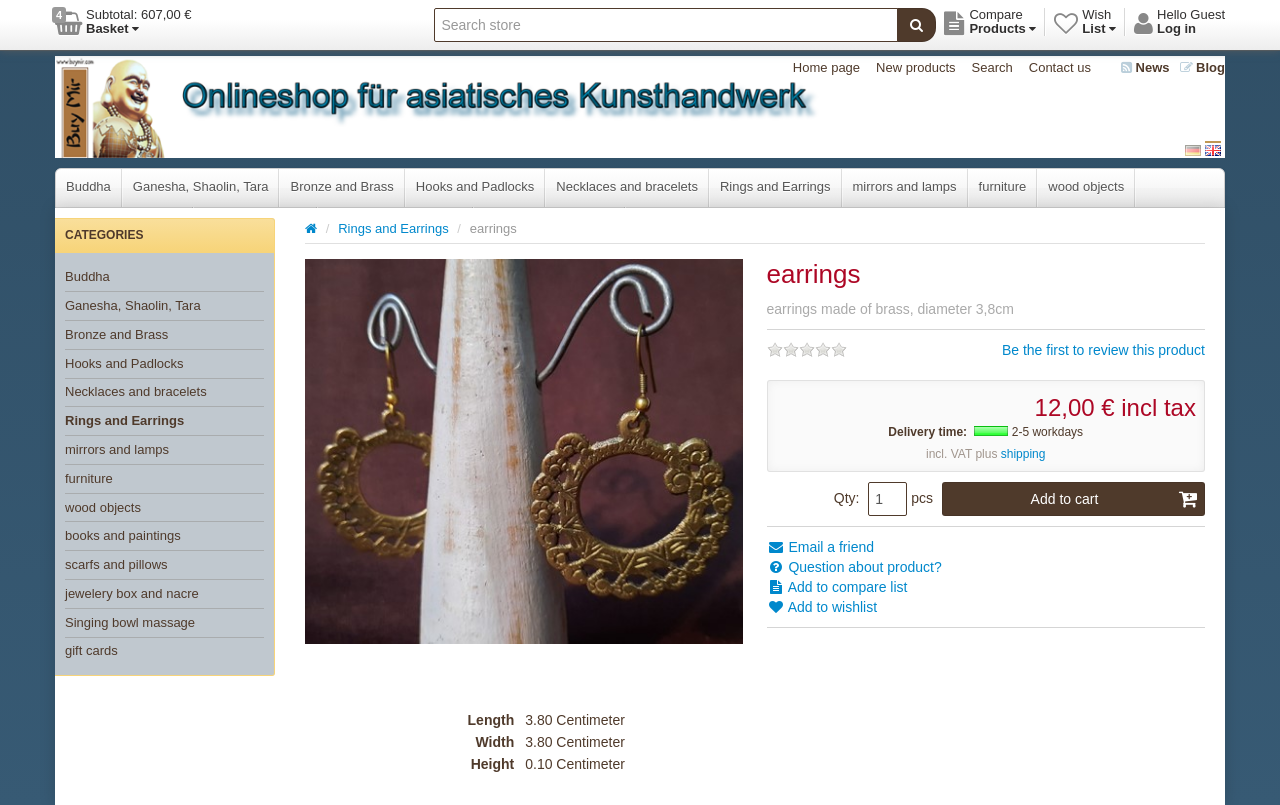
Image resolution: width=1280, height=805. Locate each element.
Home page (826, 67)
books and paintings (123, 535)
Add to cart (1114, 499)
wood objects (1086, 186)
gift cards (91, 650)
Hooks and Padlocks (475, 186)
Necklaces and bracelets (627, 186)
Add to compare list (837, 587)
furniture (1003, 186)
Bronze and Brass (341, 186)
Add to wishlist (822, 607)
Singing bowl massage (130, 622)
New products (915, 67)
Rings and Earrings (775, 186)
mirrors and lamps (905, 186)
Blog (1203, 67)
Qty (845, 498)
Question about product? (854, 567)
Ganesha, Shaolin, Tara (201, 186)
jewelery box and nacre (132, 593)
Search (992, 67)
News (1145, 67)
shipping (1023, 454)
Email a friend (820, 547)
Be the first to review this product (1103, 350)
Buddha (88, 186)
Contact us (1060, 67)
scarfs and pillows (116, 564)
